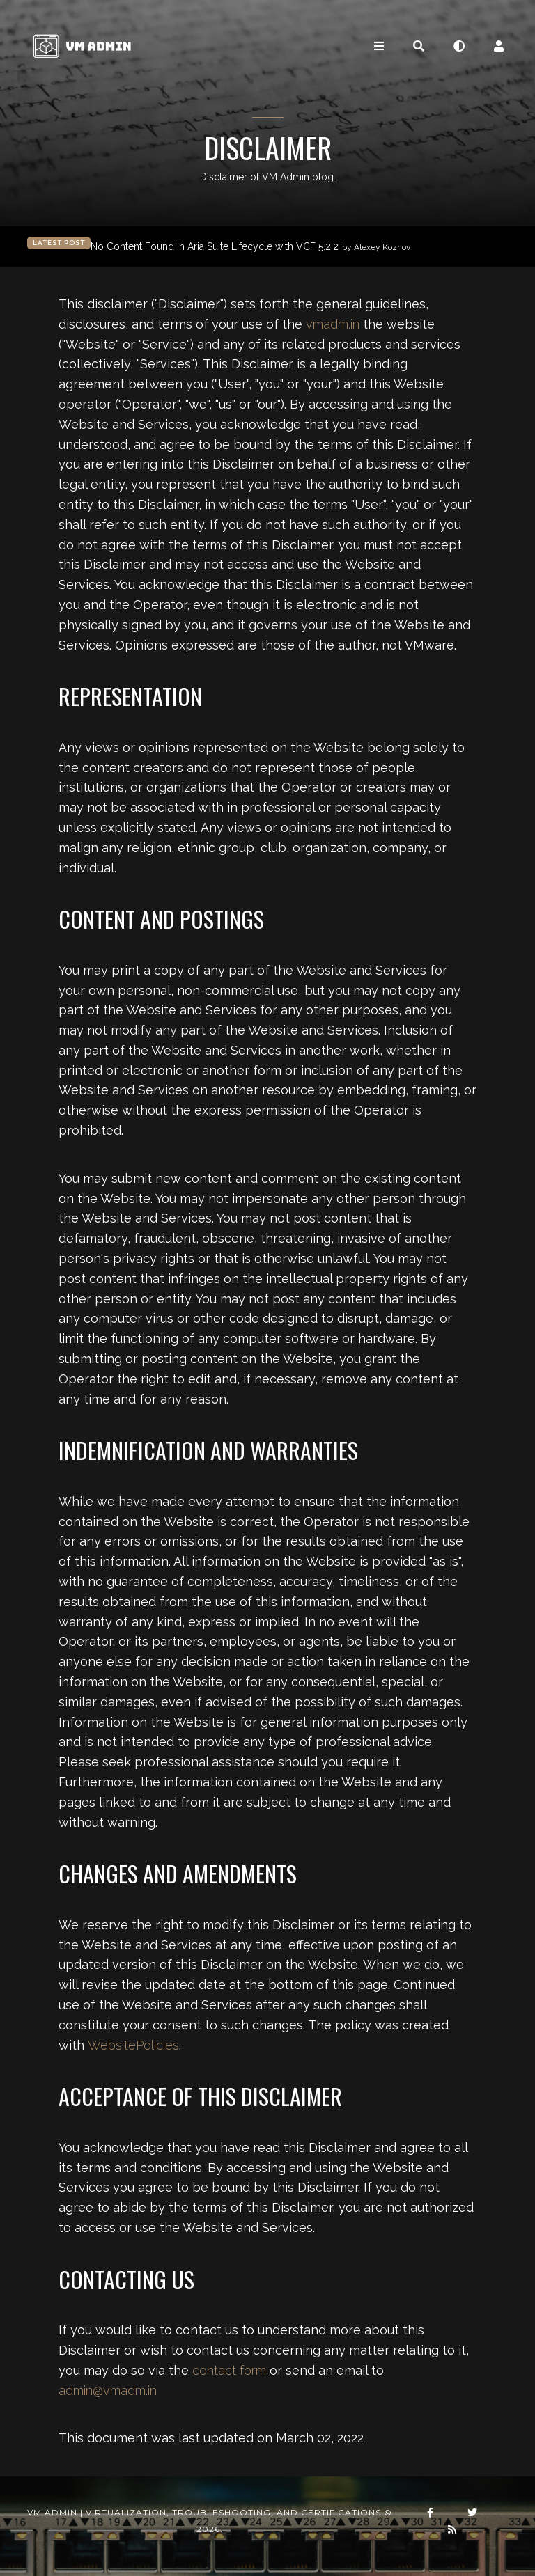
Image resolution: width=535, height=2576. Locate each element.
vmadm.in (332, 324)
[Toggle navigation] (378, 46)
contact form (229, 2370)
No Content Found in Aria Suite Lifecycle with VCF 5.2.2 (250, 247)
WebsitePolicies (133, 2045)
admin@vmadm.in (108, 2390)
